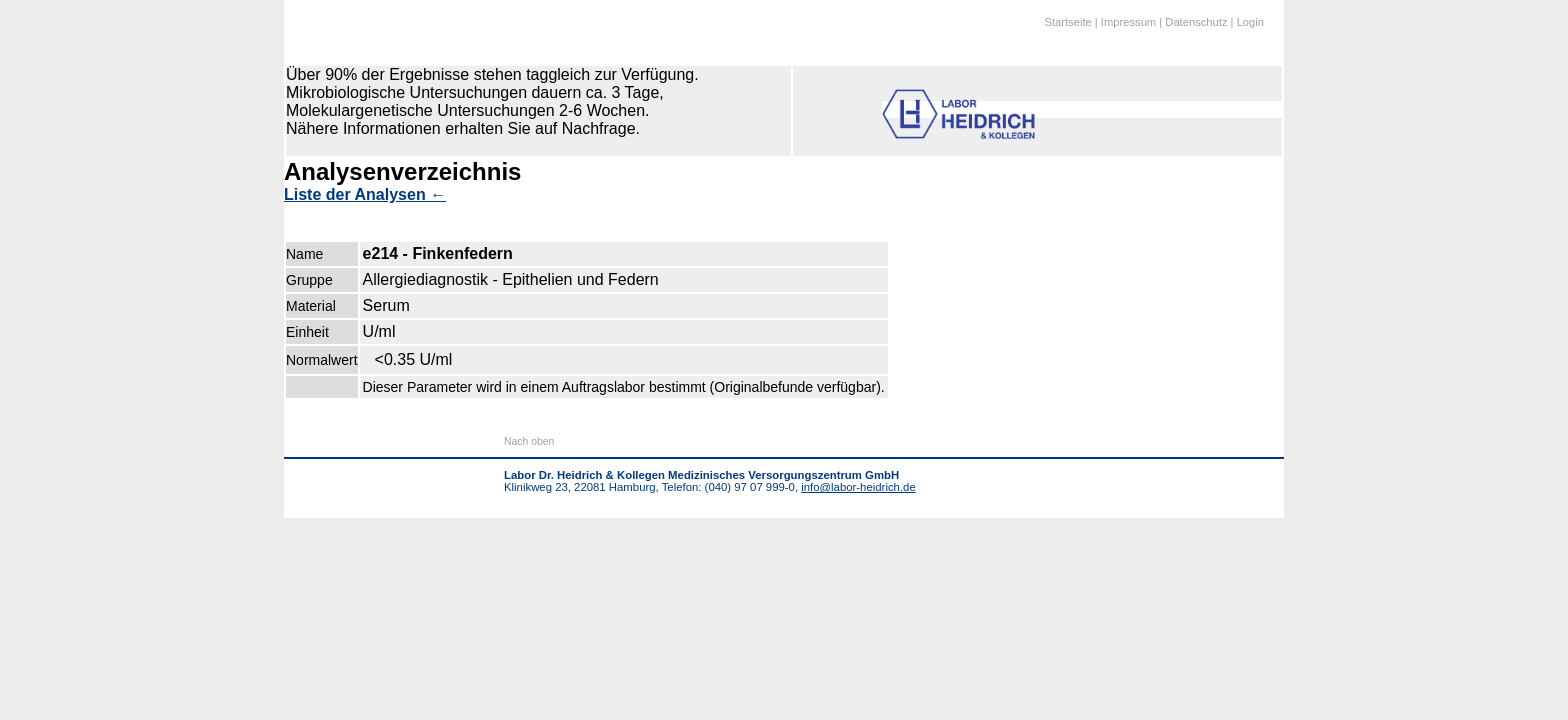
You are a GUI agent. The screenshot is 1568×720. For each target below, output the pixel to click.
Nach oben (529, 441)
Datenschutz (1196, 22)
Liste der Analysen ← (365, 194)
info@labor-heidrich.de (858, 487)
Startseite (1067, 22)
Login (1250, 22)
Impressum (1128, 22)
